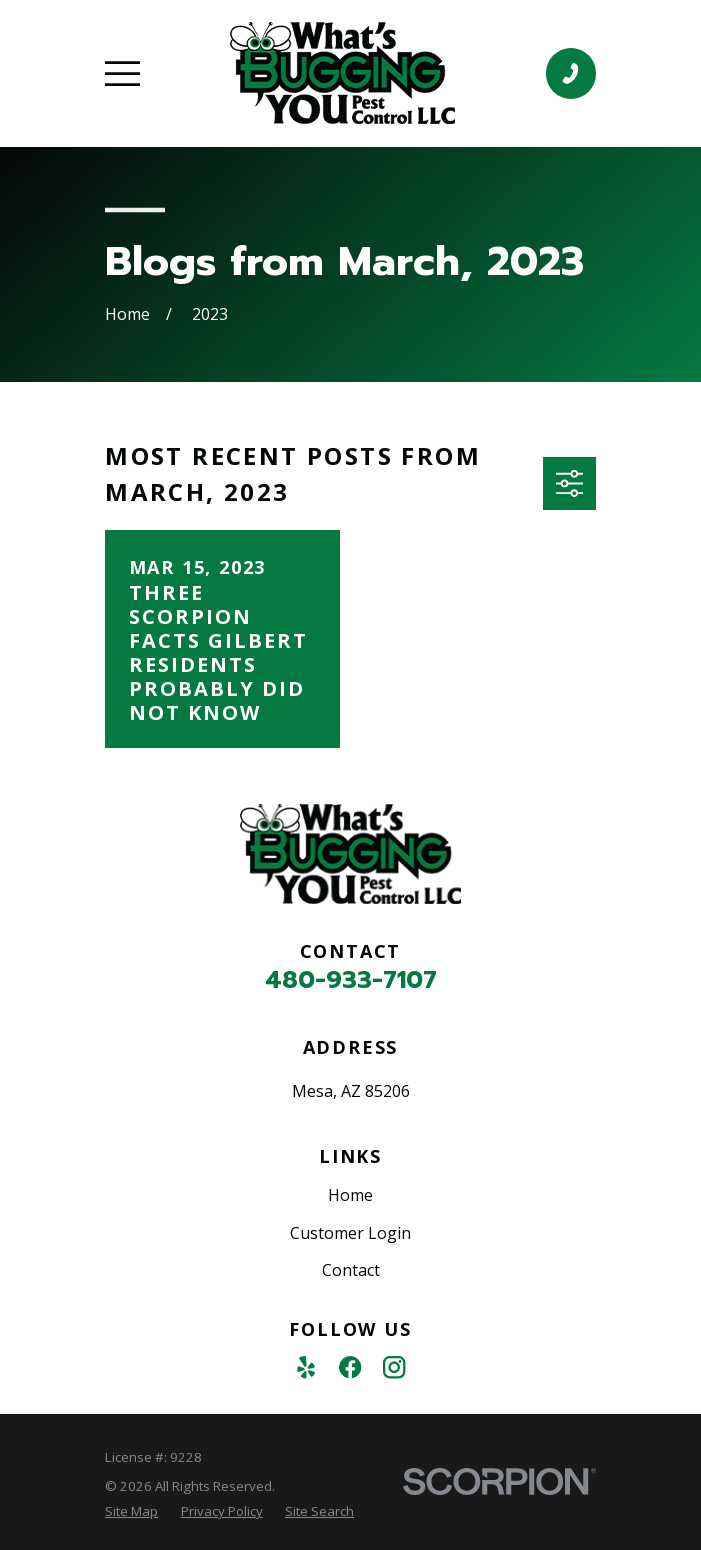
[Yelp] (306, 1367)
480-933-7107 (351, 980)
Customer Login (350, 1233)
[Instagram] (394, 1367)
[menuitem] (131, 1511)
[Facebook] (350, 1367)
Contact (351, 1270)
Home (350, 1195)
